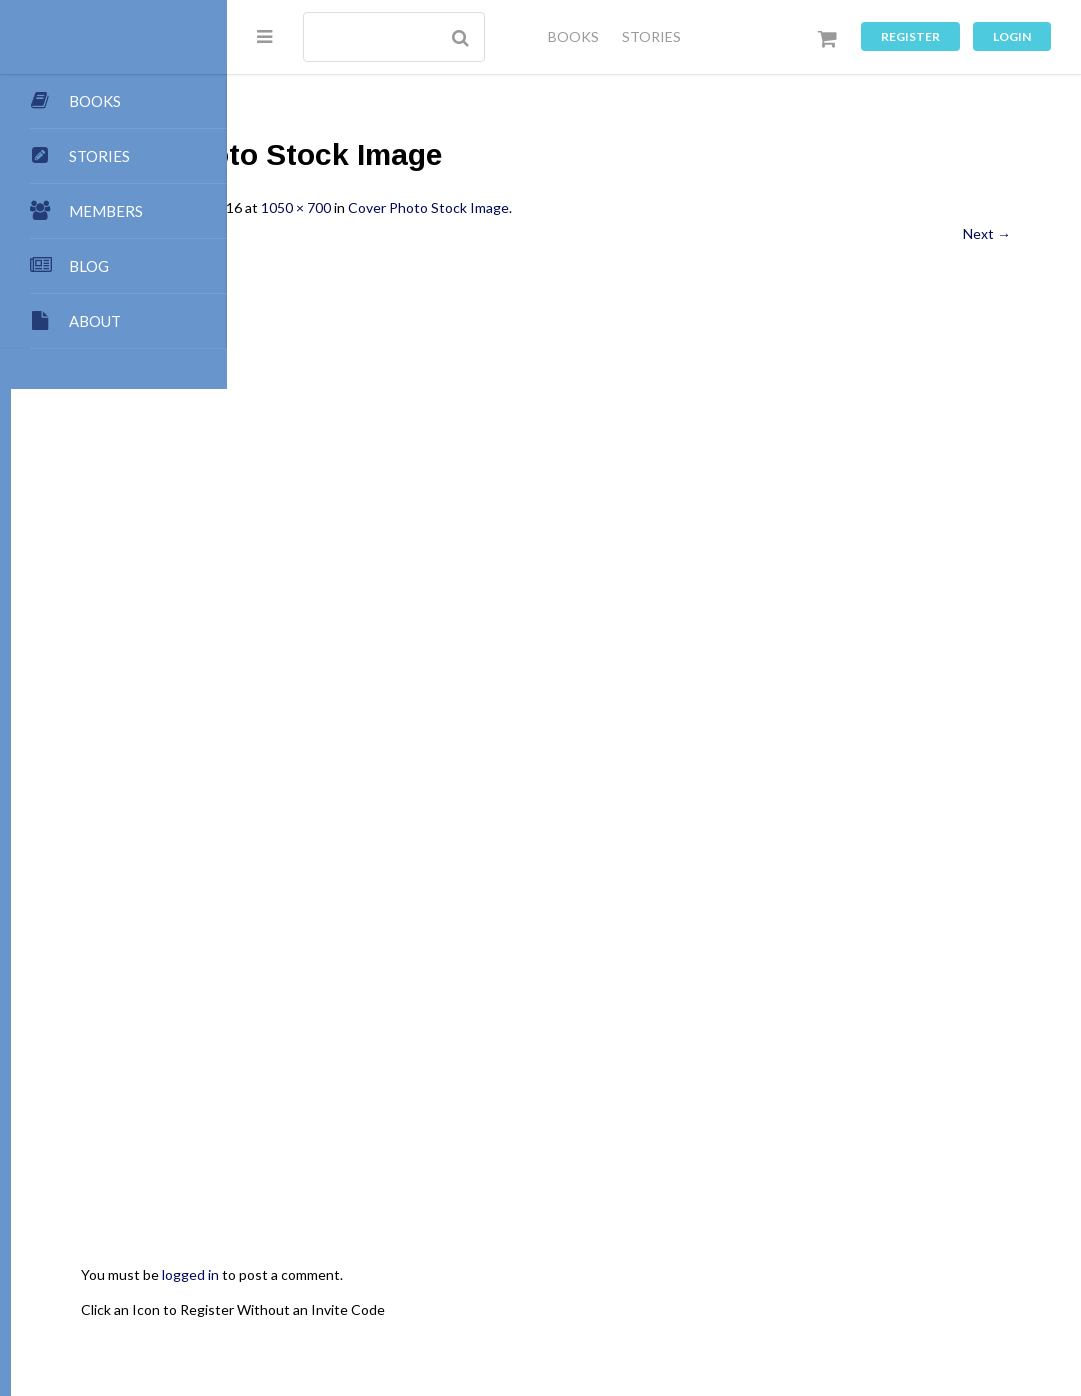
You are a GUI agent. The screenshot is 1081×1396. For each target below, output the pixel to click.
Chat (907, 1296)
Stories (722, 1296)
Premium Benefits (626, 1296)
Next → (987, 233)
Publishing (387, 1277)
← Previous (333, 233)
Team (551, 1277)
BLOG (89, 266)
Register (910, 36)
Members (522, 1296)
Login (1012, 36)
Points (607, 1277)
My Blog (813, 1277)
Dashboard (441, 1296)
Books (875, 1277)
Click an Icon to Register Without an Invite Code (449, 1093)
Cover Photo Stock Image (644, 207)
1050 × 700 (512, 207)
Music (377, 1316)
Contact (672, 1277)
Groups (786, 1296)
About (317, 1277)
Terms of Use (559, 1316)
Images (964, 1296)
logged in (406, 1059)
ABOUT (95, 321)
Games (319, 1316)
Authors (939, 1277)
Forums (851, 1296)
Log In (710, 1316)
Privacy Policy (456, 1316)
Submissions (477, 1277)
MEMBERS (106, 211)
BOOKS (573, 36)
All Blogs (743, 1277)
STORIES (651, 36)
